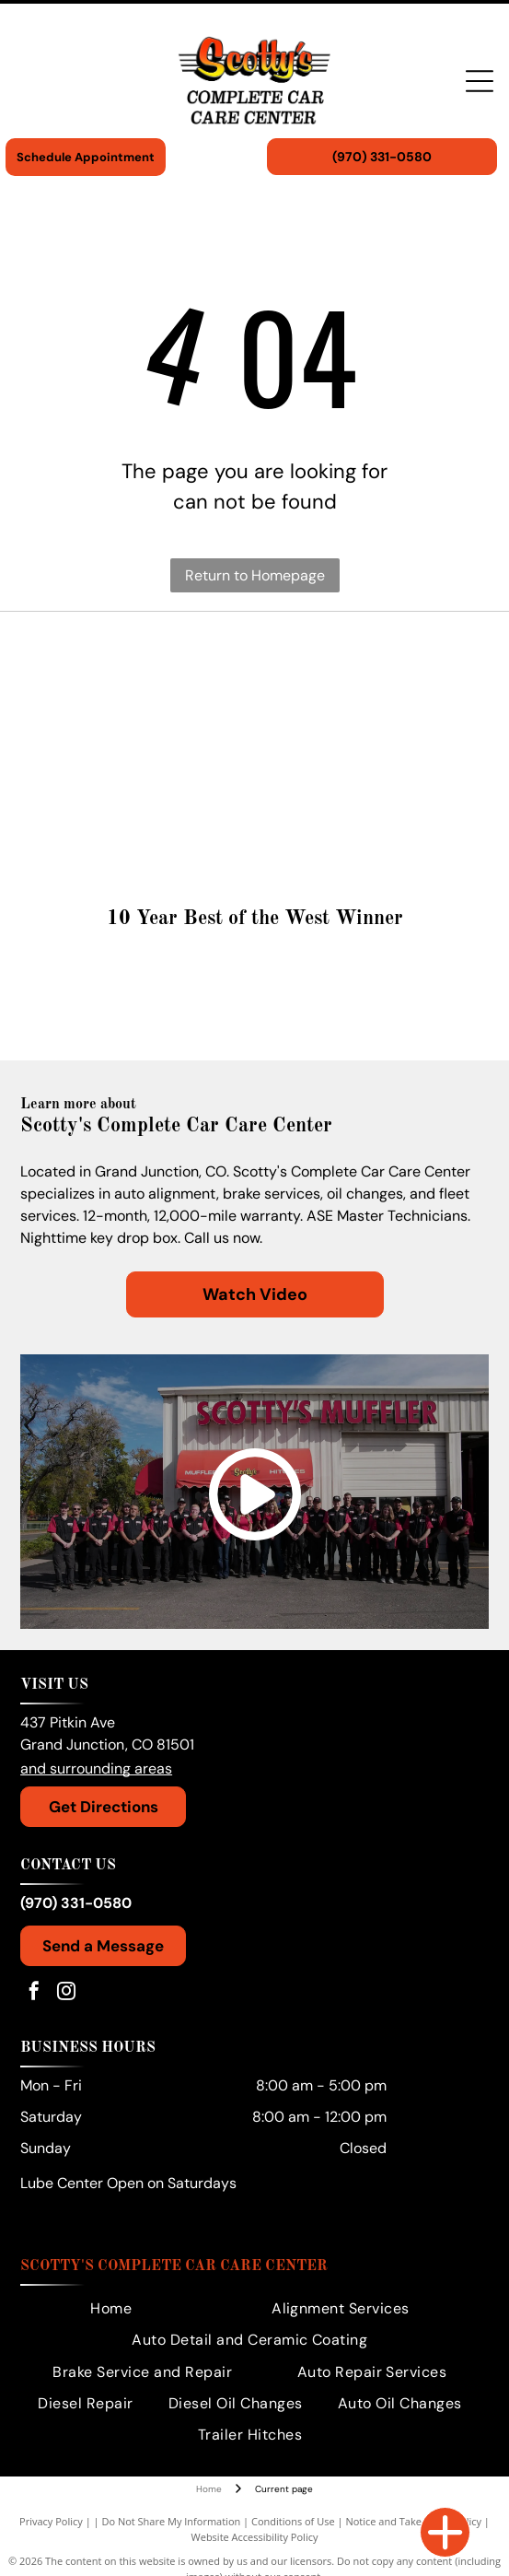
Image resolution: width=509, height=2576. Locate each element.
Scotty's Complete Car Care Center (174, 2266)
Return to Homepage (255, 575)
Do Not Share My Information (170, 2521)
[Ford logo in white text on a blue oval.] (370, 783)
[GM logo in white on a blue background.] (139, 783)
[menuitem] (110, 2308)
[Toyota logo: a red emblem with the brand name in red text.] (370, 654)
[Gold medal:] (254, 1000)
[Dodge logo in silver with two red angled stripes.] (139, 847)
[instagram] (66, 1993)
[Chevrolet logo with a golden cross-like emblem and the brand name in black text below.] (370, 847)
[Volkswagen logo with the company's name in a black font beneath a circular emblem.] (139, 654)
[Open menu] (479, 81)
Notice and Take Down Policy (413, 2521)
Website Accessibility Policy (254, 2537)
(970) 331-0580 (76, 1903)
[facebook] (34, 1993)
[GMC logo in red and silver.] (370, 718)
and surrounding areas (96, 1768)
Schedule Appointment (86, 157)
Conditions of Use (293, 2521)
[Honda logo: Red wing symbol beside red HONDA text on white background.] (139, 718)
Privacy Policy (51, 2521)
